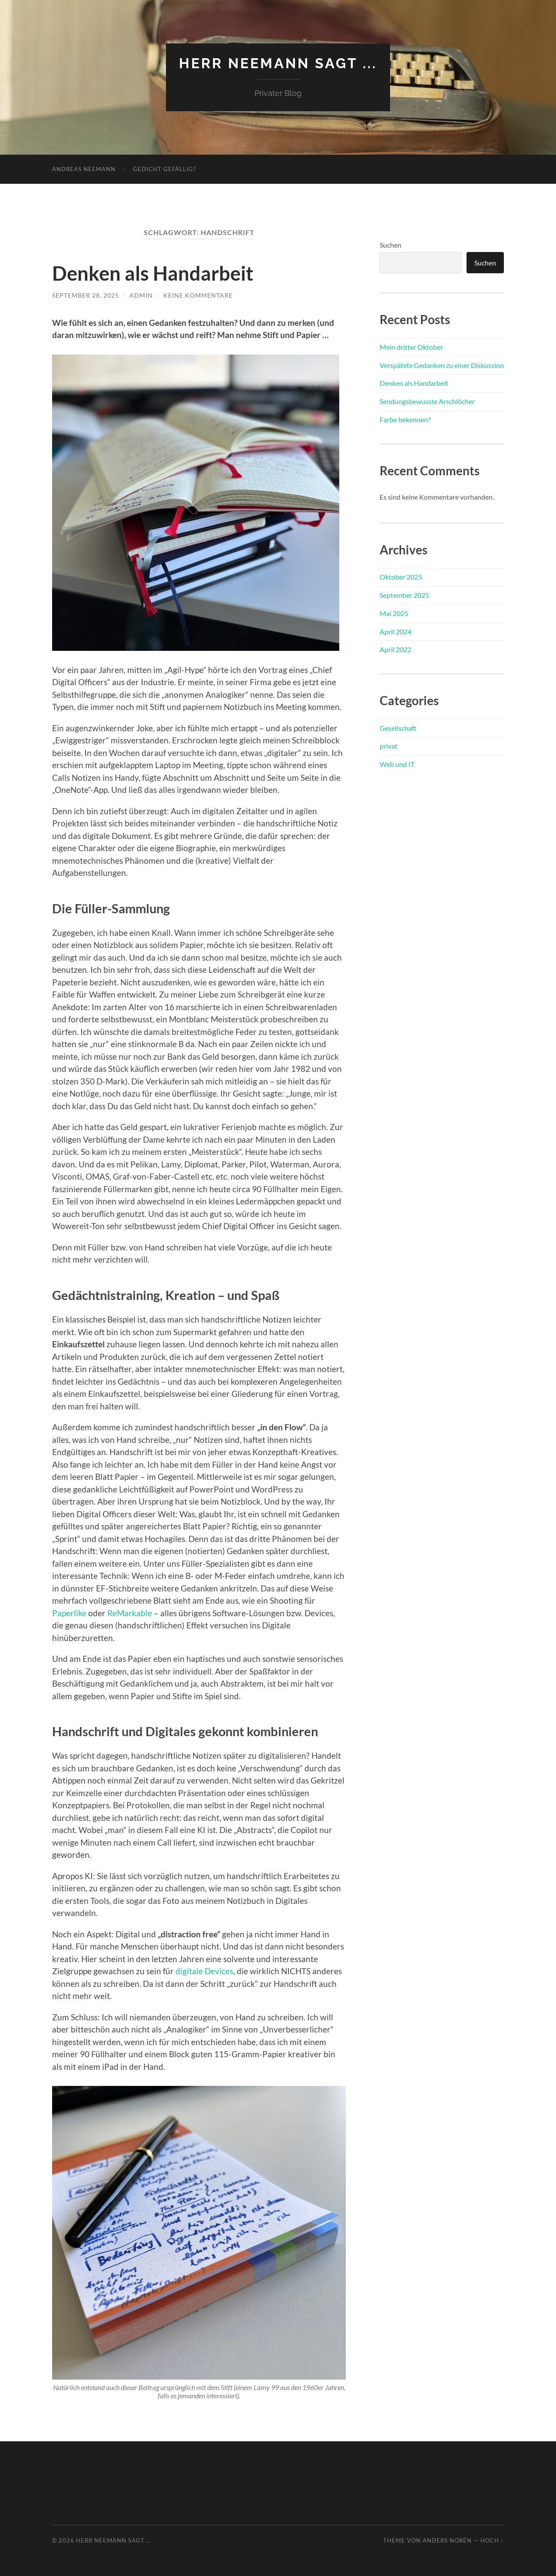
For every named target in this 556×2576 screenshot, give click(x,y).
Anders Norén (447, 2540)
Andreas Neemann (84, 169)
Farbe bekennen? (405, 419)
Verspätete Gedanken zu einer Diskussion (442, 365)
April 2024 (395, 631)
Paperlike (69, 1613)
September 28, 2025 (85, 295)
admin (141, 295)
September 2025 (404, 595)
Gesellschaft (398, 728)
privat (388, 746)
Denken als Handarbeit (152, 273)
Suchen (390, 245)
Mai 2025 (394, 613)
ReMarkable (129, 1613)
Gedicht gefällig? (164, 169)
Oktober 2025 (401, 577)
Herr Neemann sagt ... (278, 63)
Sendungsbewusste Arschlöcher (427, 401)
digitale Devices (204, 1971)
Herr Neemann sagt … (113, 2540)
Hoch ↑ (492, 2540)
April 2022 (395, 649)
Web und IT (397, 764)
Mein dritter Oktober (411, 347)
